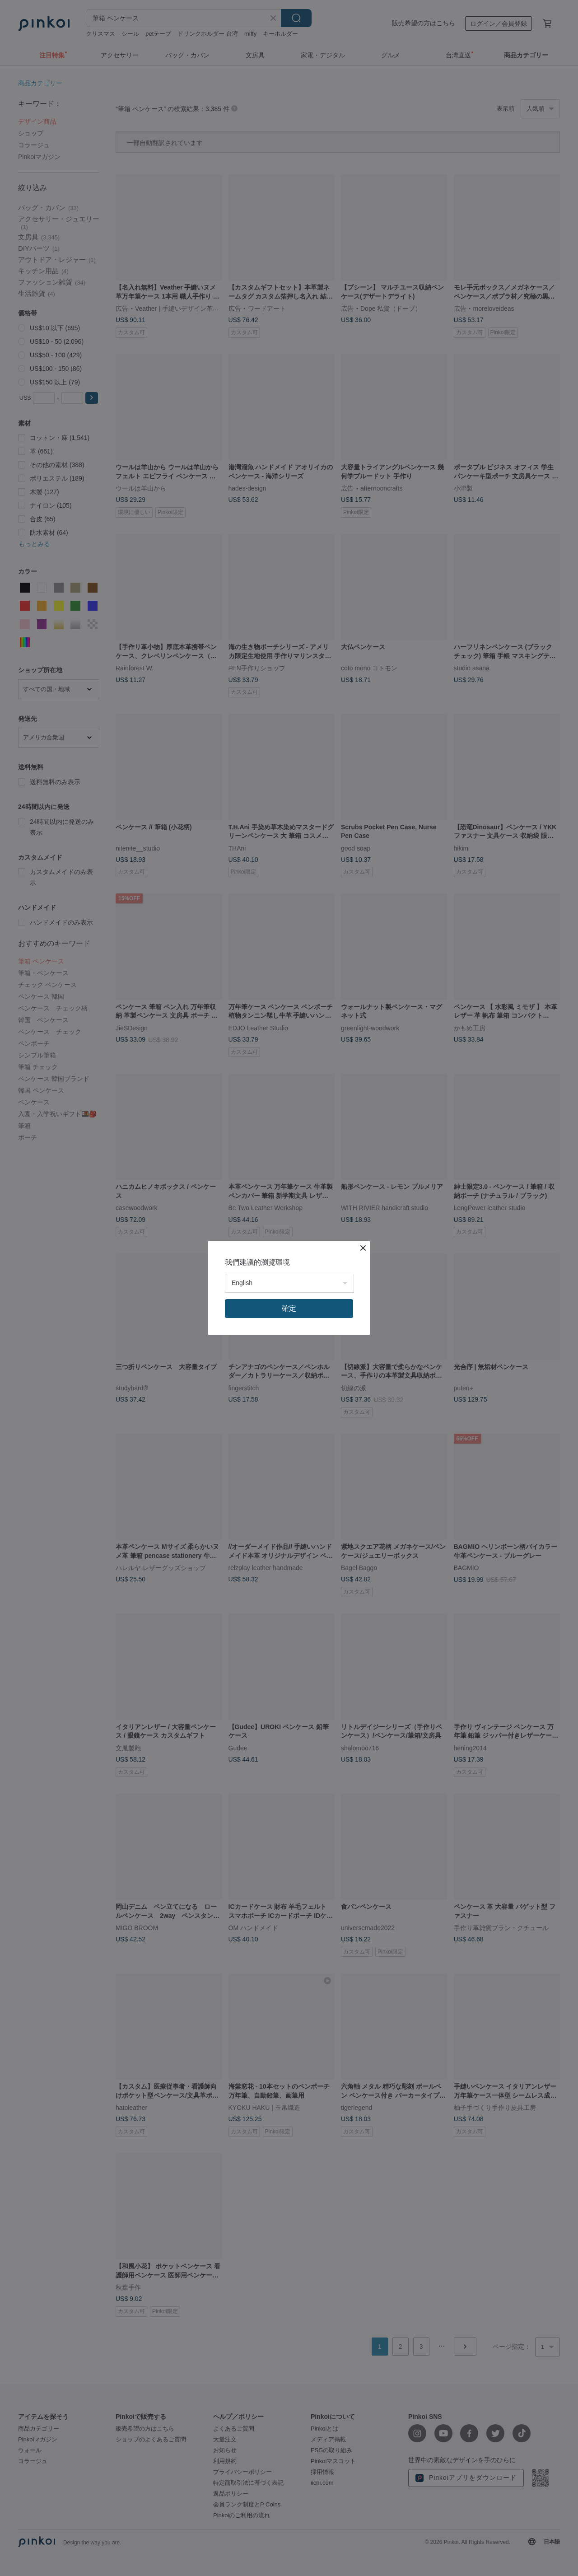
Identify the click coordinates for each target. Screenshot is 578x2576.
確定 (289, 1308)
